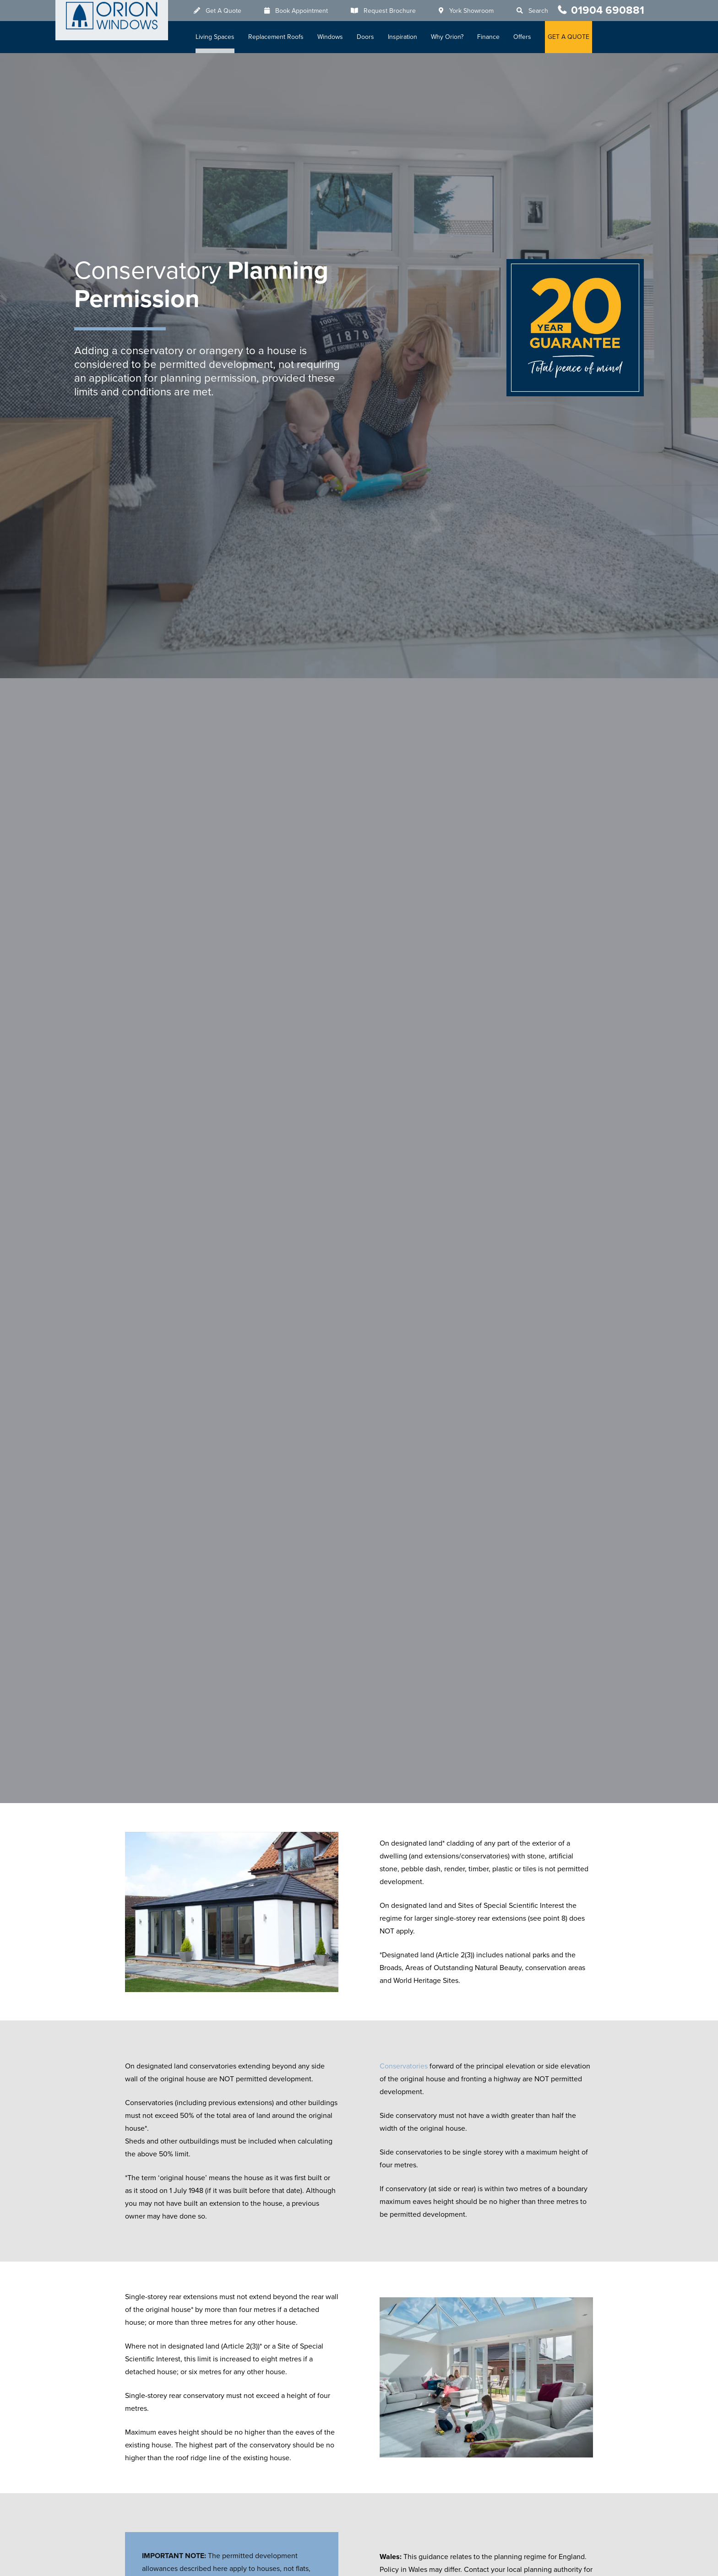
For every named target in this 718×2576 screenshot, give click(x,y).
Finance (491, 37)
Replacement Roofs (279, 37)
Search (541, 11)
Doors (368, 37)
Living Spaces (218, 37)
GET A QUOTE (572, 37)
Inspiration (405, 37)
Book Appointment (304, 11)
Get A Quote (227, 11)
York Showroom (474, 11)
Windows (333, 37)
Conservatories (404, 2066)
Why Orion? (450, 37)
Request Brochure (393, 11)
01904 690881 (607, 10)
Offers (525, 37)
